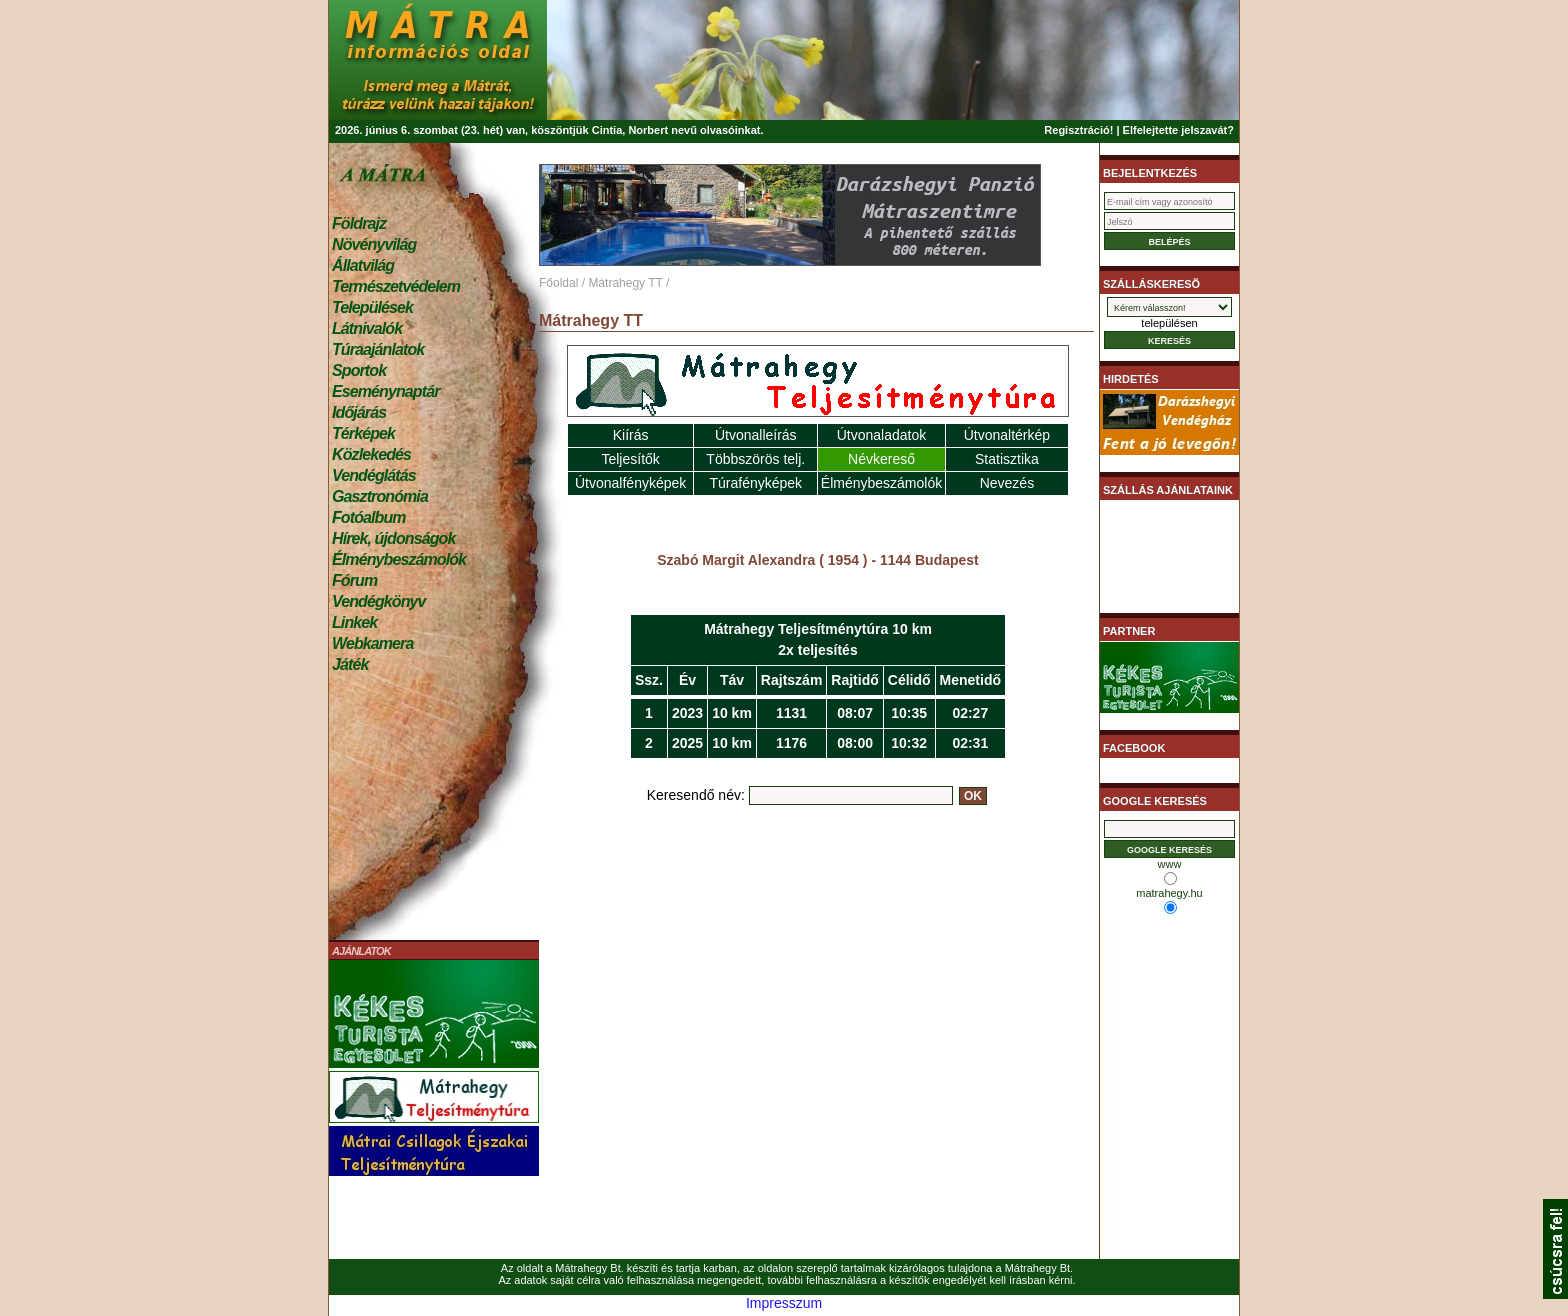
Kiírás (631, 435)
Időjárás (359, 412)
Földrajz (359, 223)
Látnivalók (367, 328)
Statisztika (1007, 459)
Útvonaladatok (882, 435)
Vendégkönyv (379, 601)
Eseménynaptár (385, 391)
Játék (350, 664)
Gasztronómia (380, 496)
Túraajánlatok (378, 349)
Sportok (359, 370)
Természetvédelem (396, 286)
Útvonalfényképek (630, 483)
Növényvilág (374, 244)
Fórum (354, 580)
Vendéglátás (374, 475)
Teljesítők (630, 459)
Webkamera (372, 643)
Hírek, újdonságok (393, 538)
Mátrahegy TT (625, 283)
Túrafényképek (755, 483)
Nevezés (1007, 483)
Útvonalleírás (756, 435)
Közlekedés (371, 454)
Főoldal (558, 283)
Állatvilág (363, 265)
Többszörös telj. (755, 459)
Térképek (363, 433)
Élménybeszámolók (399, 559)
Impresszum (784, 1303)
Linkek (354, 622)
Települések (372, 307)
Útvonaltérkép (1007, 435)
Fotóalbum (369, 517)
